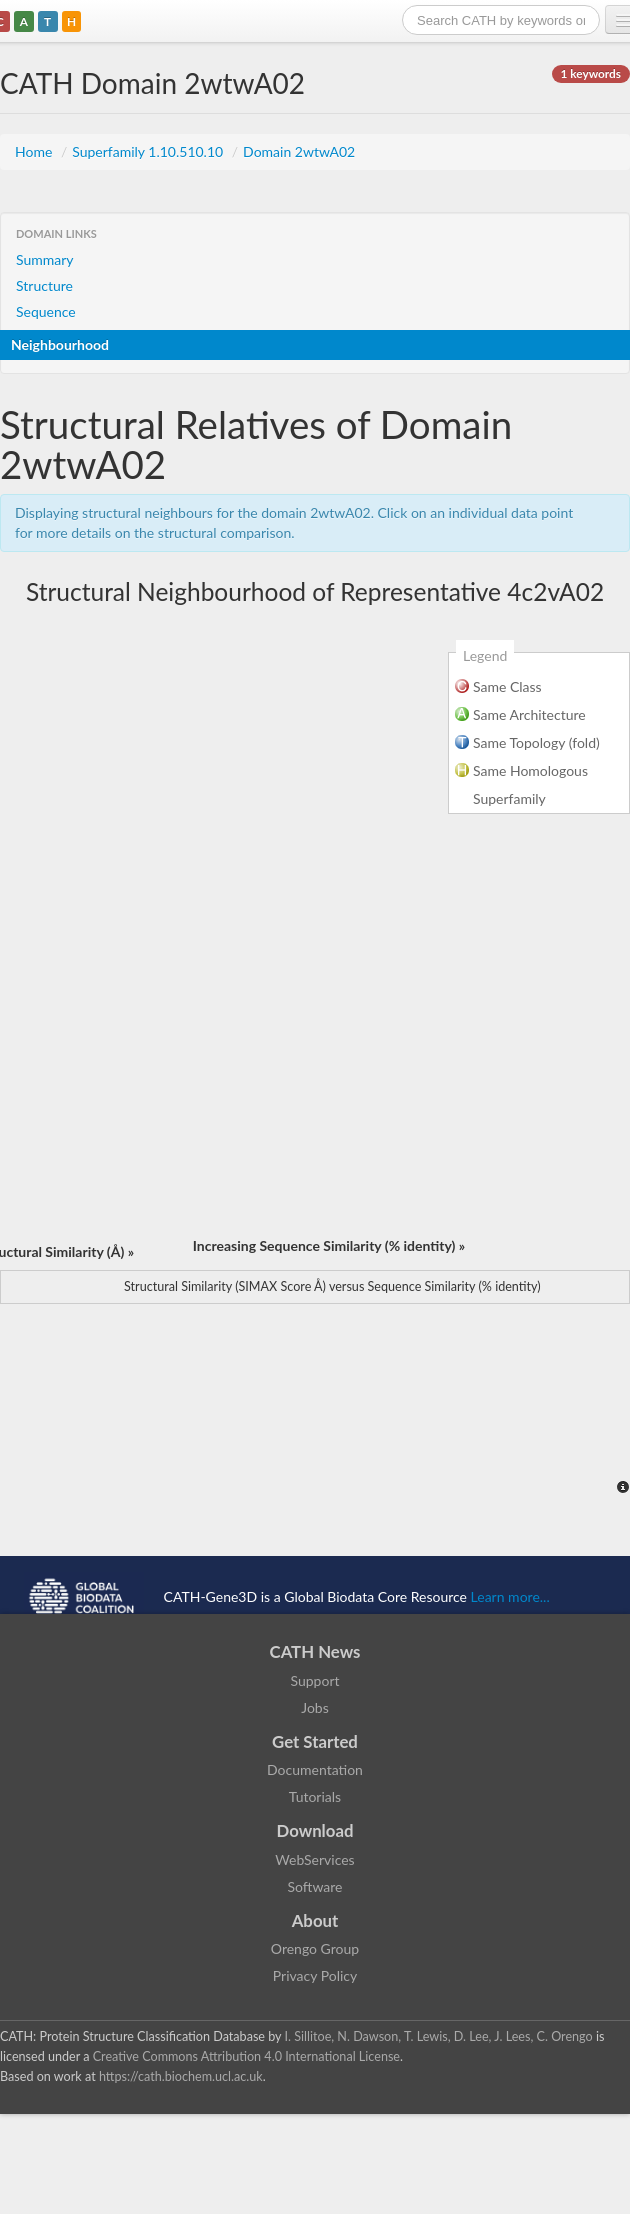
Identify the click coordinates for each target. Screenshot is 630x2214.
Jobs (315, 1707)
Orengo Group (315, 1948)
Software (315, 1886)
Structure (44, 285)
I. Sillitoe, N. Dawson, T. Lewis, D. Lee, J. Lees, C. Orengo (439, 2036)
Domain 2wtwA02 (299, 151)
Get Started (315, 1741)
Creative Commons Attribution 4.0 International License (246, 2056)
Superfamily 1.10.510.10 (149, 151)
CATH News (315, 1651)
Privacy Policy (315, 1975)
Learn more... (510, 1596)
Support (314, 1680)
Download (315, 1830)
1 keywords (591, 73)
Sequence (46, 311)
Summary (45, 259)
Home (35, 151)
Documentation (315, 1769)
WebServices (314, 1859)
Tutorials (315, 1796)
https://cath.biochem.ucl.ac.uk (181, 2076)
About (315, 1920)
